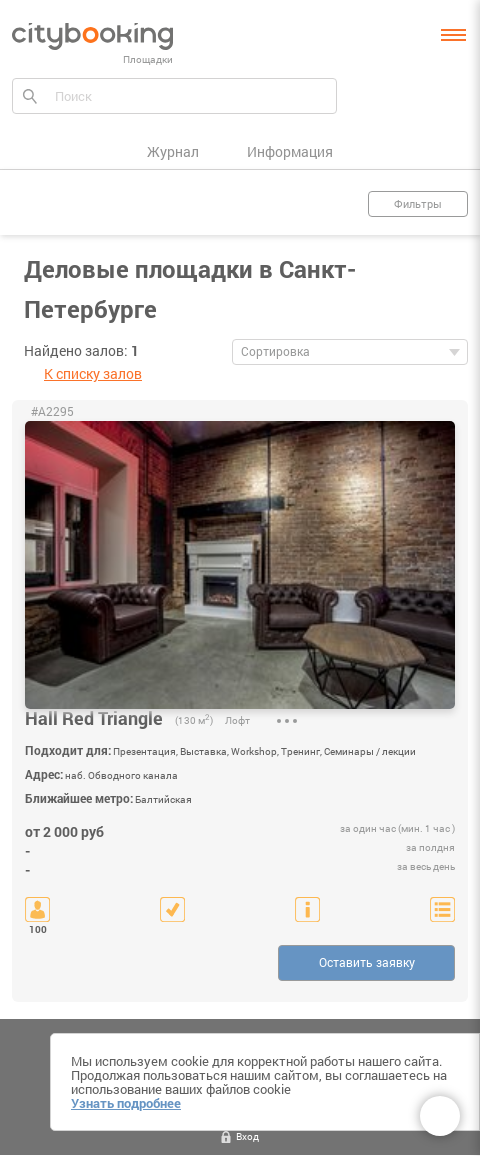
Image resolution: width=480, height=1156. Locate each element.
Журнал (173, 151)
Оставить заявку (367, 962)
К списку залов (93, 373)
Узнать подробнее (126, 1103)
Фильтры (418, 203)
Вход (247, 1136)
